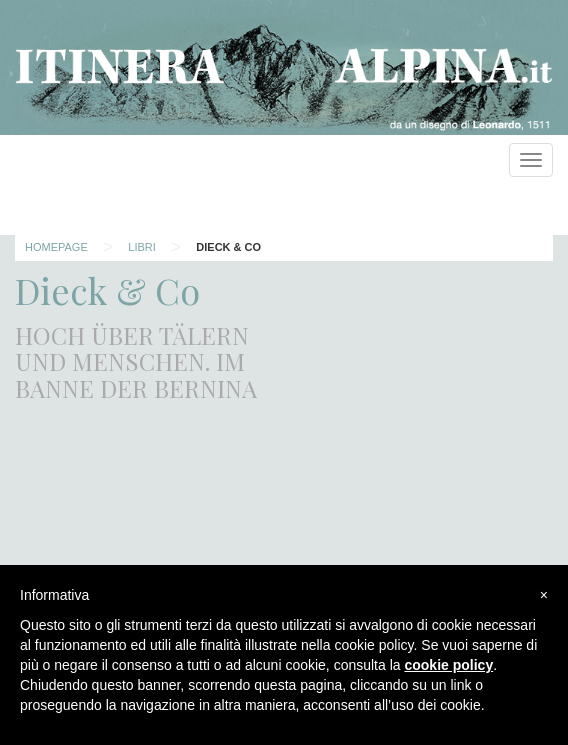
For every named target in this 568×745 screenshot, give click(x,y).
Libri (142, 247)
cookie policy (448, 665)
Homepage (56, 247)
